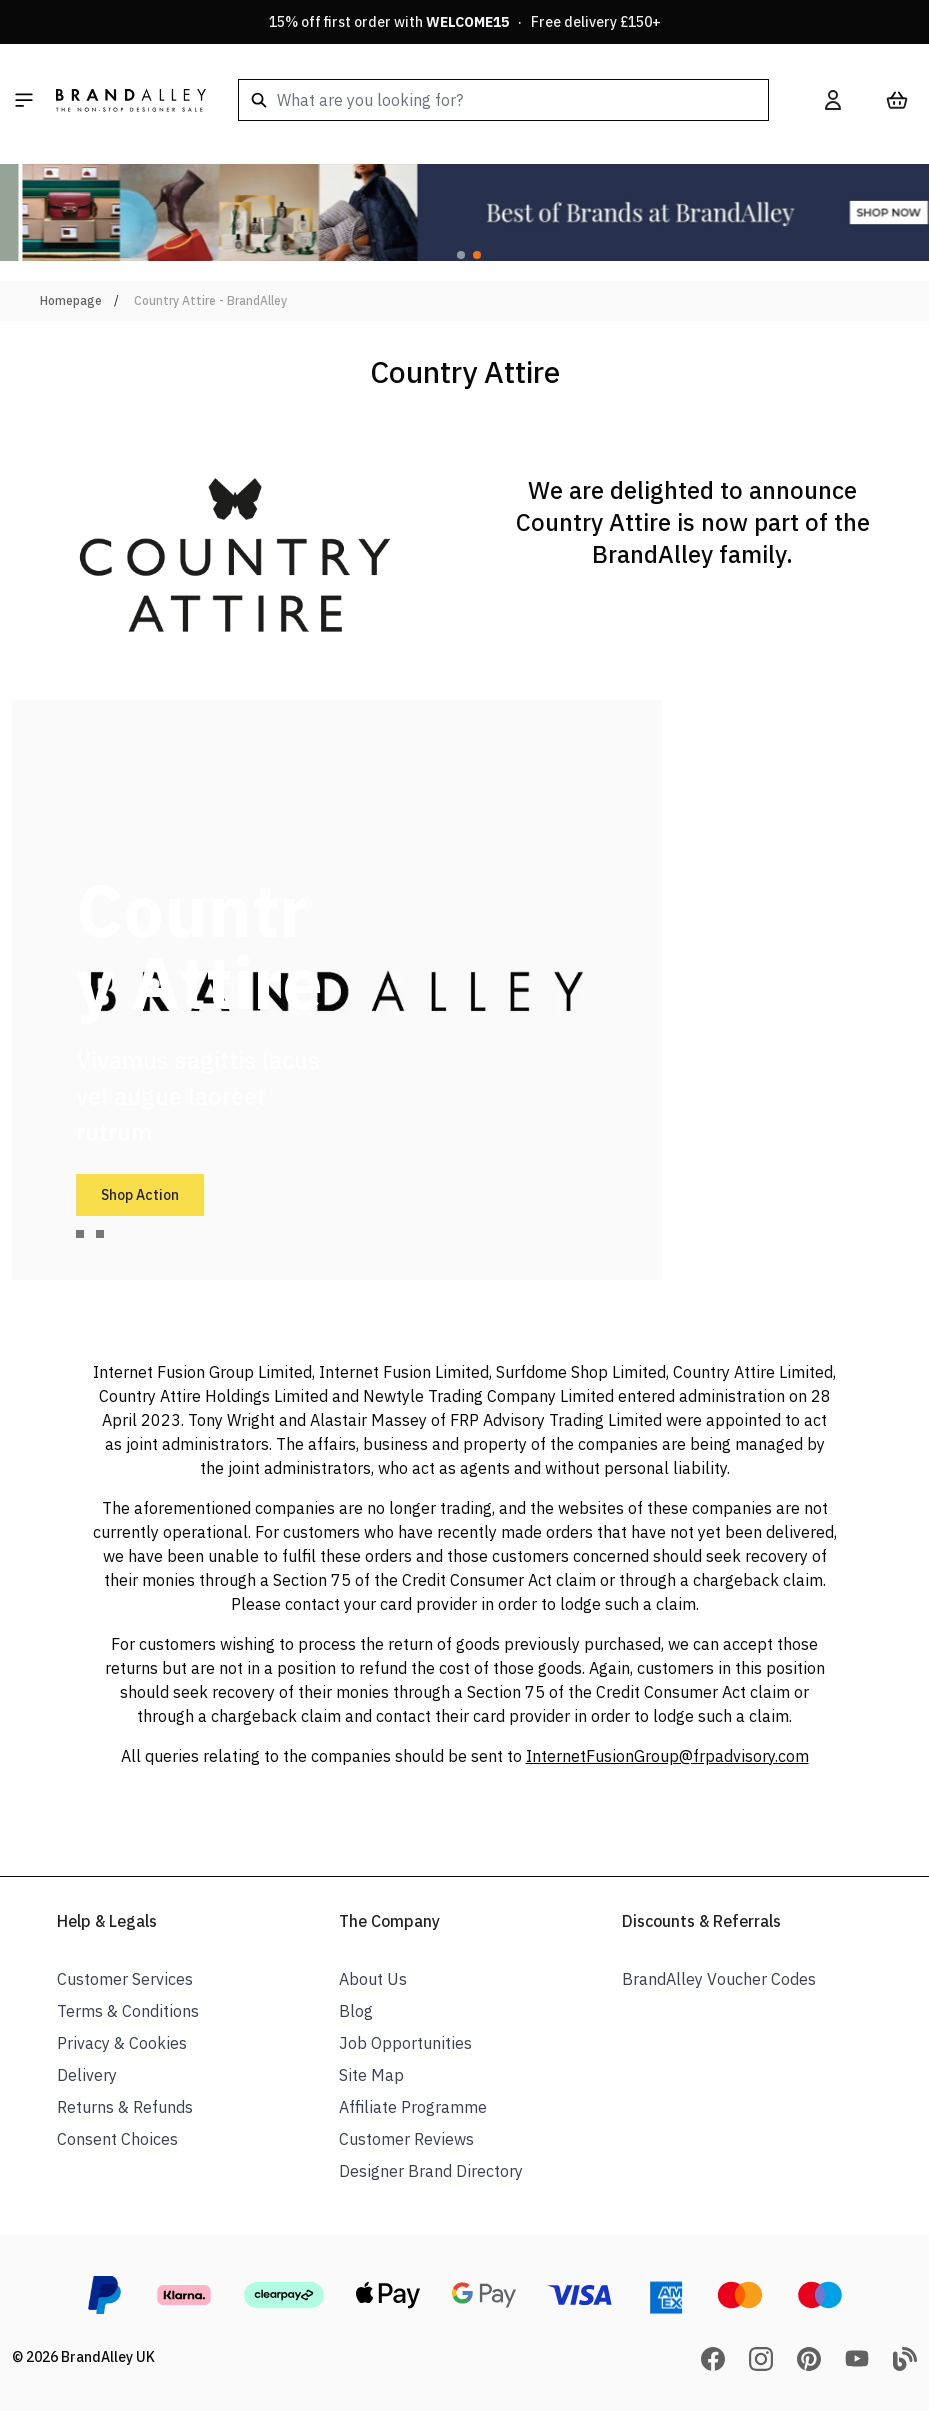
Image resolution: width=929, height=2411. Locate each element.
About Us (373, 1979)
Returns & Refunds (125, 2107)
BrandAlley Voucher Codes (719, 1979)
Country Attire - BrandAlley (210, 300)
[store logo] (131, 100)
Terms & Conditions (128, 2011)
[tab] (80, 1234)
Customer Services (125, 1979)
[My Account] (833, 100)
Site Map (371, 2075)
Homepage (71, 300)
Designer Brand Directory (431, 2171)
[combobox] (503, 100)
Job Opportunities (405, 2043)
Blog (356, 2011)
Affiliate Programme (413, 2107)
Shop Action (140, 1195)
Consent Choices (117, 2139)
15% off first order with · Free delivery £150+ (465, 22)
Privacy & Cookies (122, 2043)
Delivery (87, 2075)
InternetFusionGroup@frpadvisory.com (667, 1756)
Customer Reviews (406, 2139)
